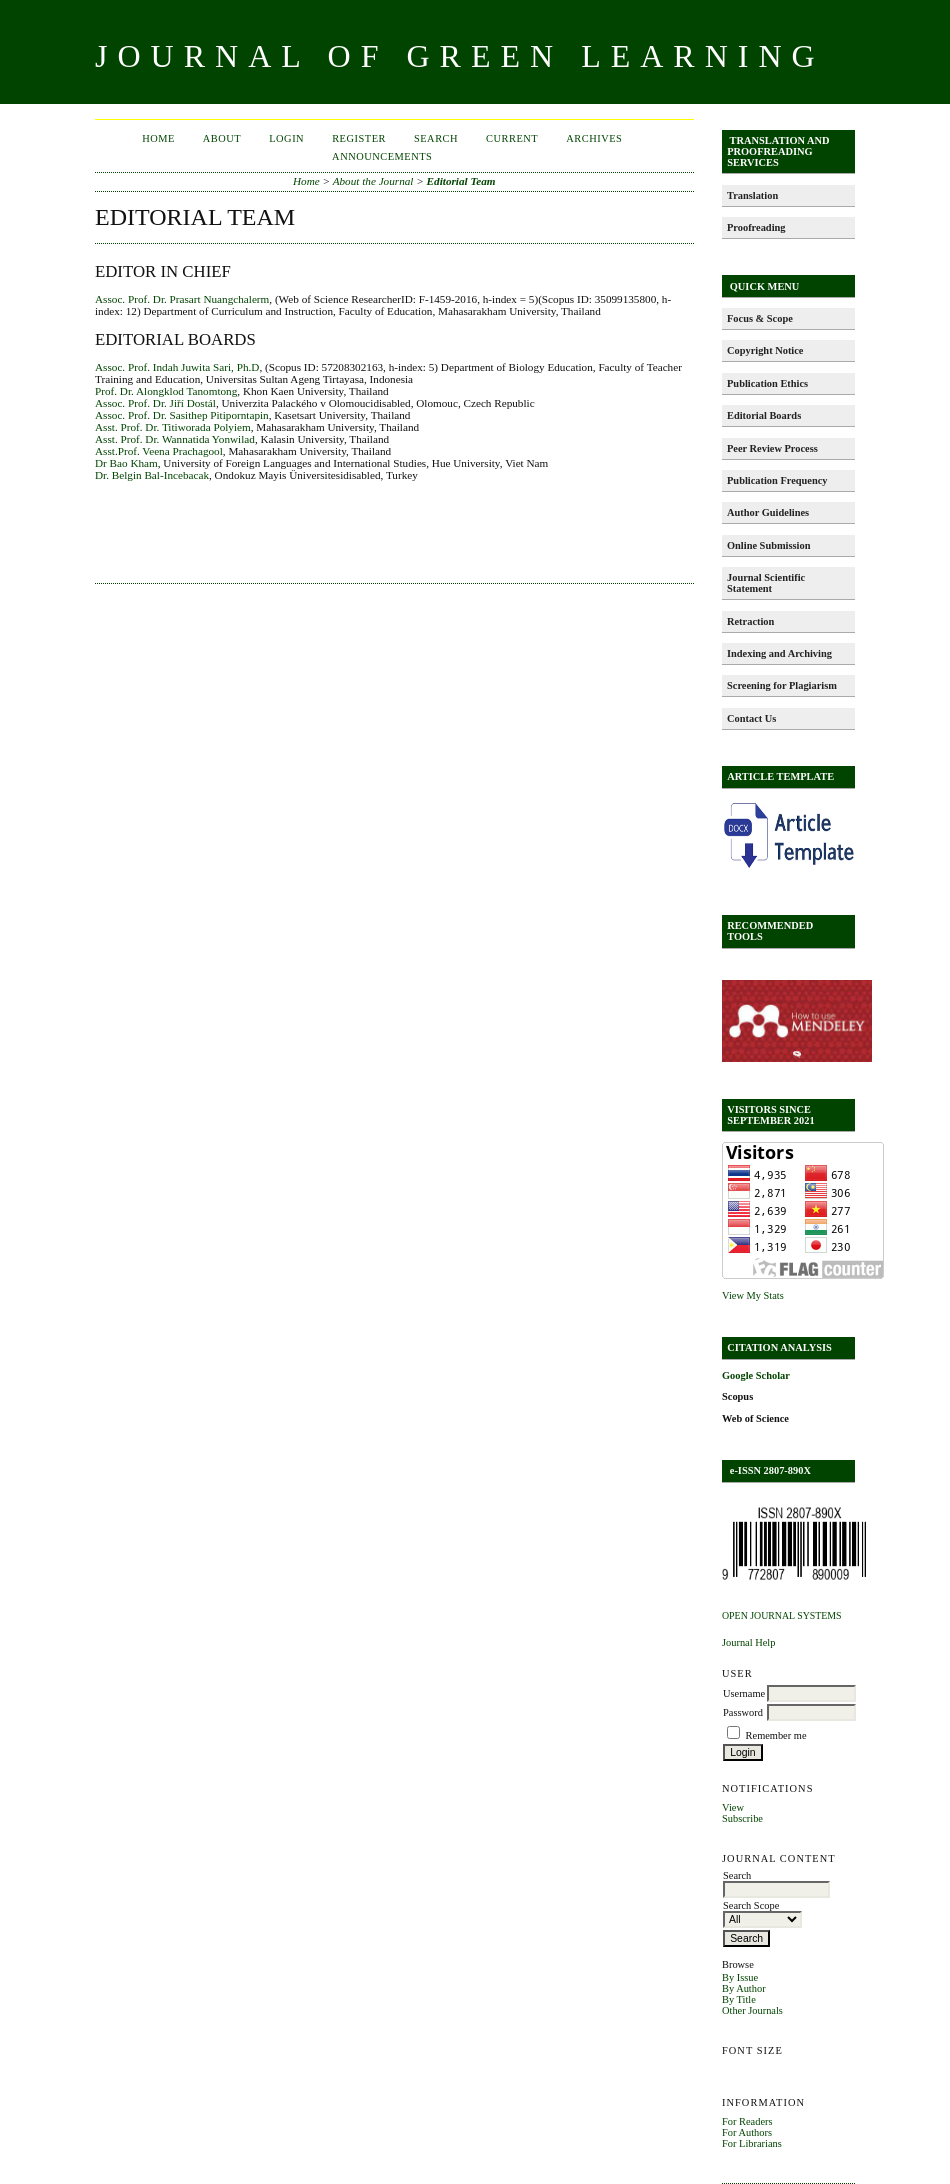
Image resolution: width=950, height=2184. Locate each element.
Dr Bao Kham (126, 463)
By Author (744, 1988)
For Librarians (752, 2143)
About (222, 138)
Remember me (776, 1735)
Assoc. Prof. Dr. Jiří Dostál (155, 403)
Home (158, 138)
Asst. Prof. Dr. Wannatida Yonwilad (175, 439)
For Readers (747, 2121)
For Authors (747, 2132)
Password (743, 1712)
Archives (594, 138)
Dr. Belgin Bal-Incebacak (152, 475)
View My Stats (753, 1295)
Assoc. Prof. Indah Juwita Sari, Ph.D (177, 367)
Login (286, 138)
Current (512, 138)
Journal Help (748, 1642)
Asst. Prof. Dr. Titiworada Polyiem (173, 427)
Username (744, 1693)
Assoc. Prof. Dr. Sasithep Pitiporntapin (182, 415)
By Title (739, 1999)
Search (436, 138)
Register (359, 138)
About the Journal (373, 181)
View (733, 1807)
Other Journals (752, 2010)
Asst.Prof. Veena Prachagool (159, 451)
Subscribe (742, 1818)
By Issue (740, 1977)
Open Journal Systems (782, 1615)
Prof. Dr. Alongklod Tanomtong (166, 391)
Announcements (382, 156)
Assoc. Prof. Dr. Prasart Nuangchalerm (182, 299)
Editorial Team (461, 181)
